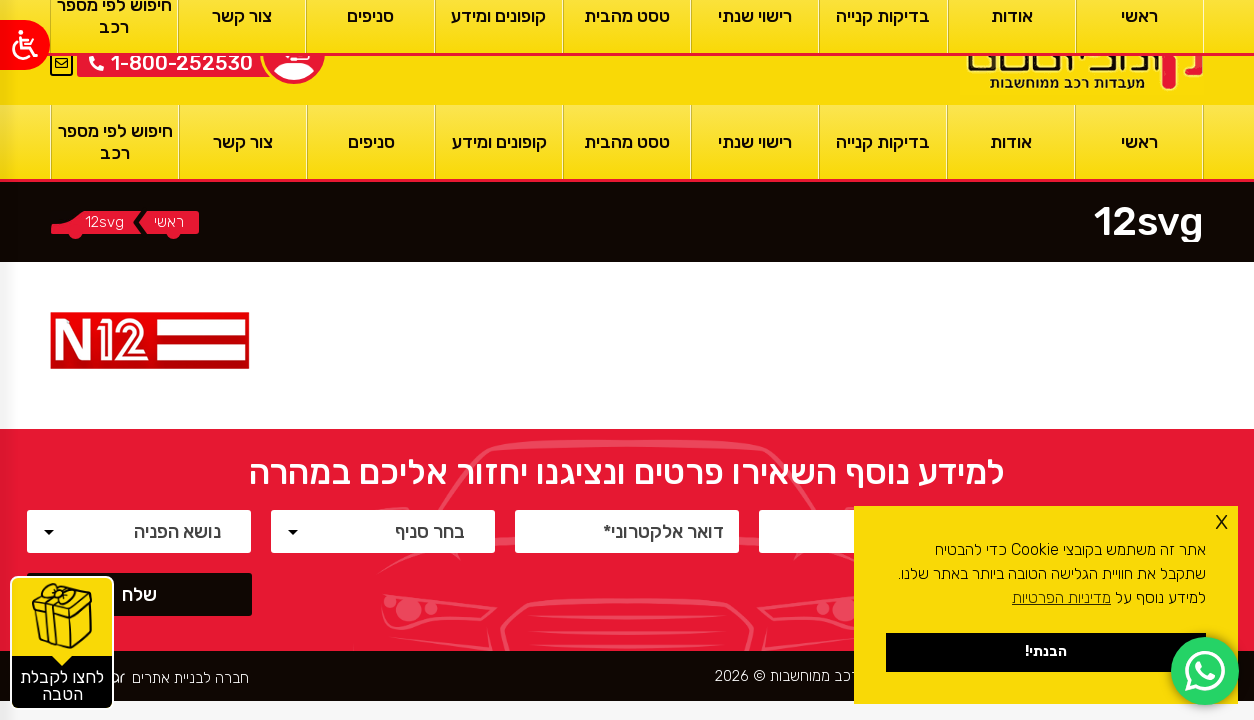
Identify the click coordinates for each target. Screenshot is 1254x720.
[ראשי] (1082, 52)
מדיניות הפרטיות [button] (1061, 597)
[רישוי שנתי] (755, 142)
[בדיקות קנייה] (883, 142)
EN (61, 39)
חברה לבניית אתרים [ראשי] (190, 678)
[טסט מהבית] (627, 142)
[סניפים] (371, 142)
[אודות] (1011, 142)
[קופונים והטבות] (62, 643)
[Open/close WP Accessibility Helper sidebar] (25, 45)
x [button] (1221, 520)
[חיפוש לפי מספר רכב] (115, 142)
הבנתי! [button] (1046, 651)
